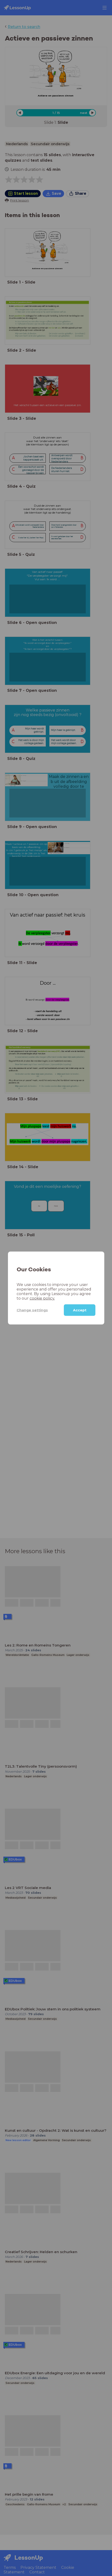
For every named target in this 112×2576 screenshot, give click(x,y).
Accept (79, 1310)
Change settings (32, 1310)
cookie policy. (42, 1298)
